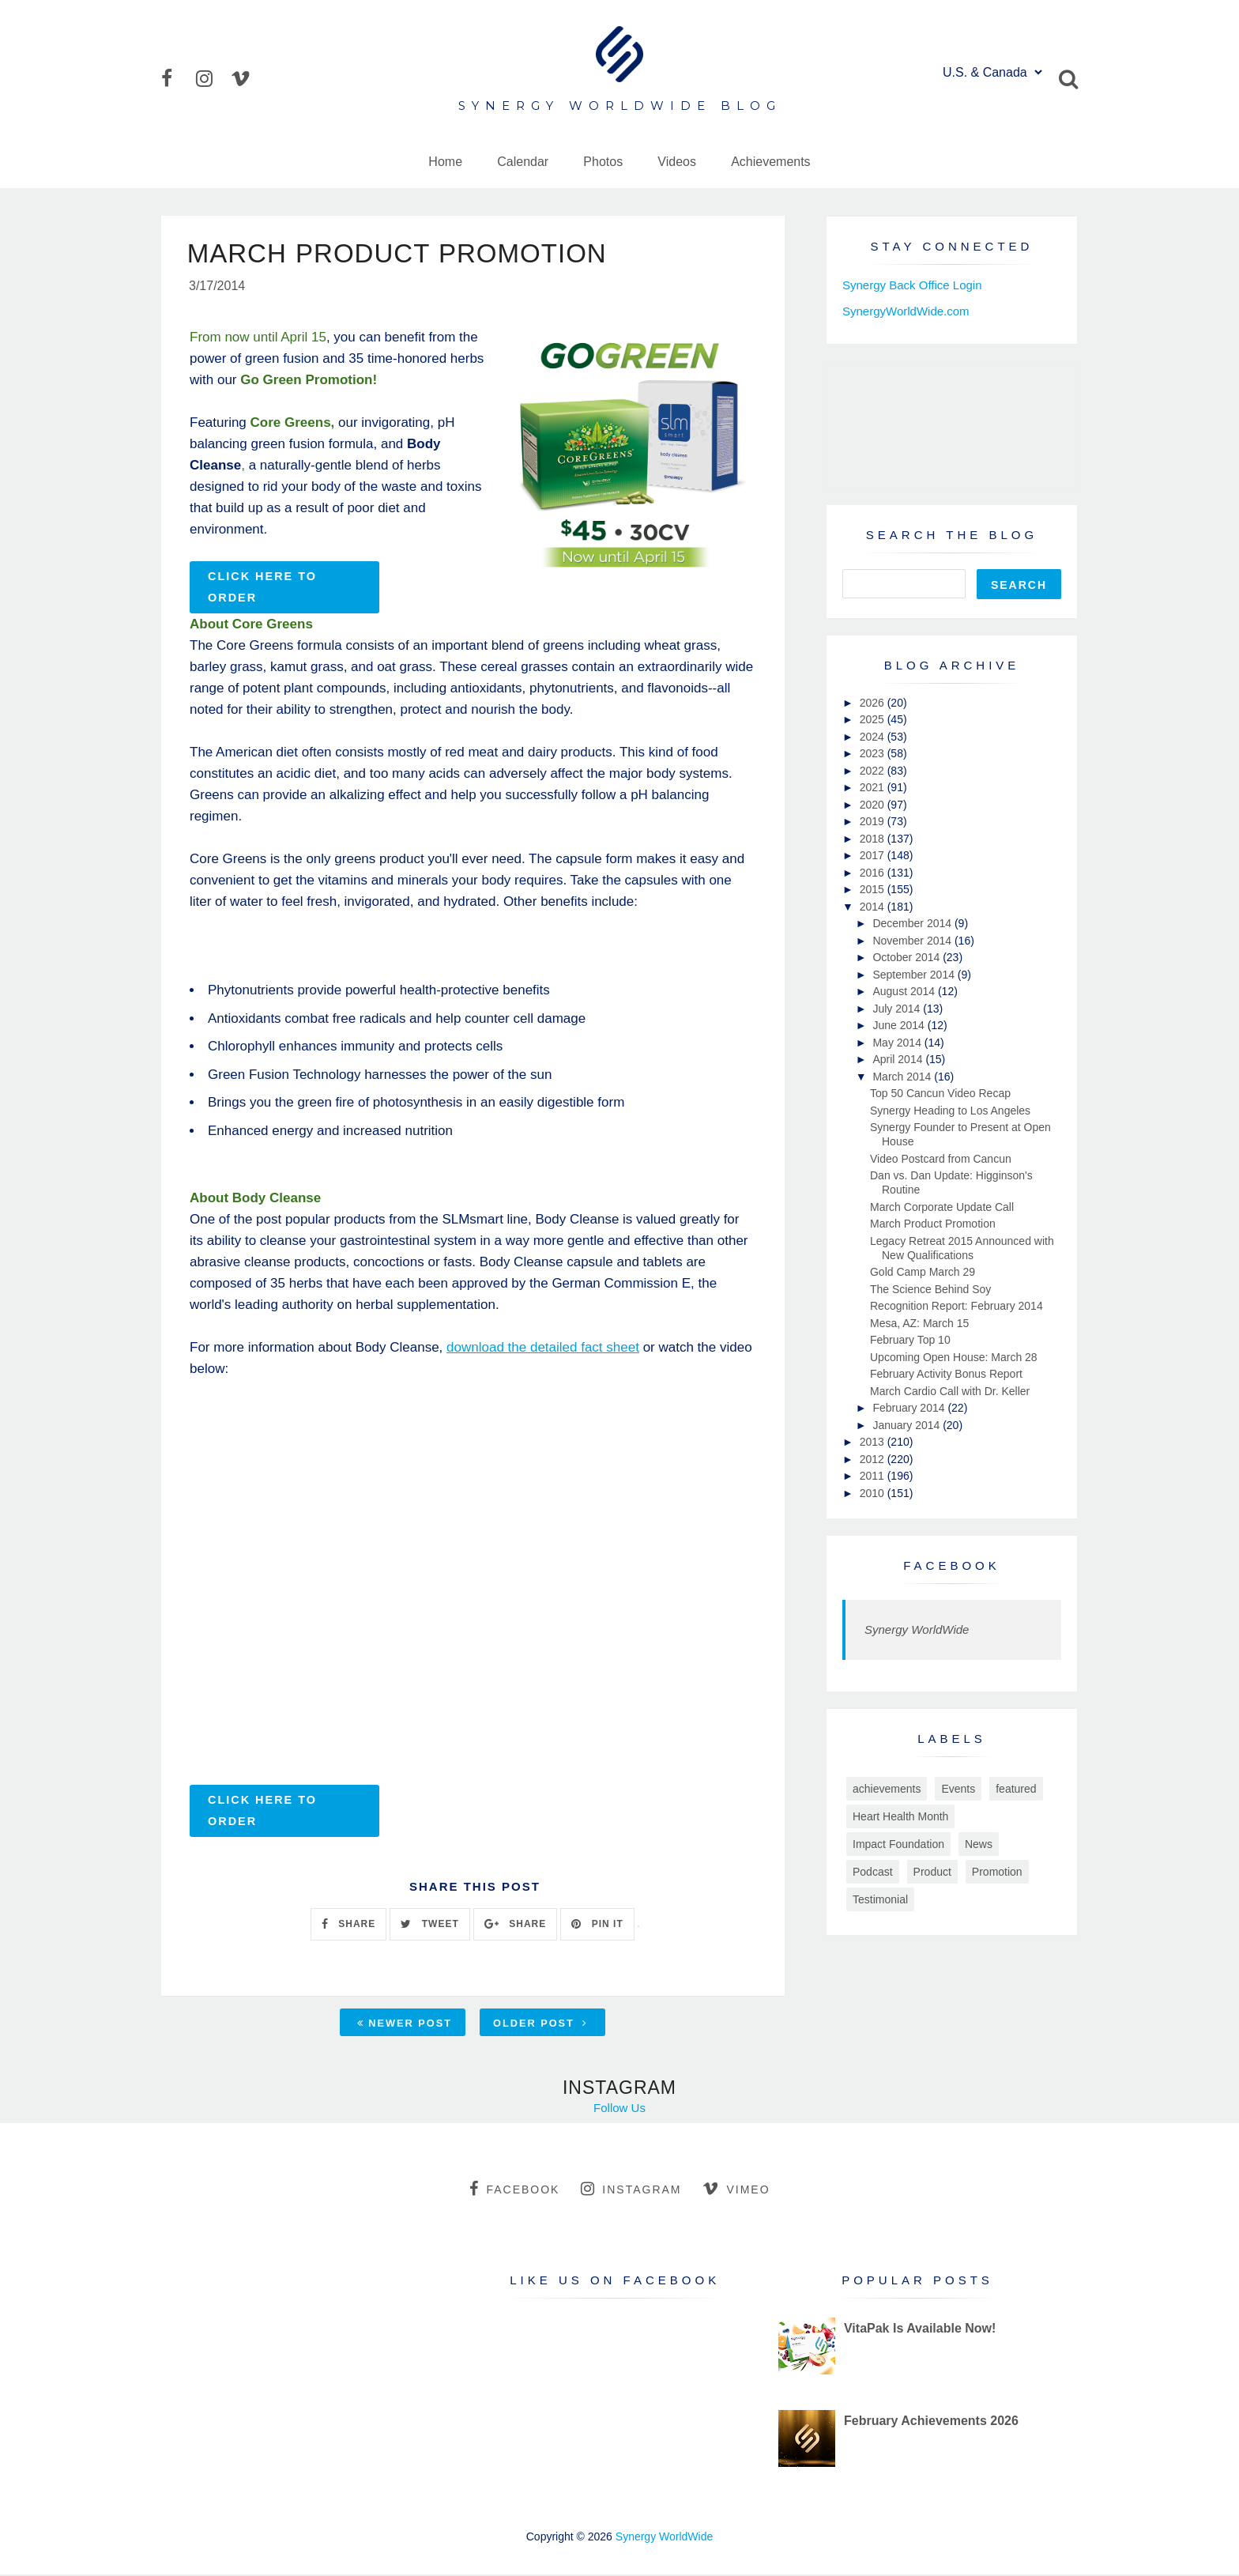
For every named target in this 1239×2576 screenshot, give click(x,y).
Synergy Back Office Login (911, 285)
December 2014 (913, 923)
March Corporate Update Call (942, 1207)
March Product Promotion (933, 1223)
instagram (631, 2190)
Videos (676, 161)
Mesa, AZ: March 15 (919, 1323)
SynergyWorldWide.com (906, 311)
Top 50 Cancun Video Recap (940, 1093)
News (978, 1844)
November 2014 (913, 940)
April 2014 (898, 1059)
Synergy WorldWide (916, 1629)
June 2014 (899, 1025)
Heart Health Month (900, 1816)
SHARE (348, 1925)
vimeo (736, 2190)
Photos (603, 161)
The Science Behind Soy (930, 1289)
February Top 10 (910, 1339)
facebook (514, 2190)
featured (1016, 1788)
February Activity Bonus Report (946, 1373)
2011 (873, 1475)
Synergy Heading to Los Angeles (950, 1110)
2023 (873, 753)
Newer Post (404, 2025)
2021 (873, 787)
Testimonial (880, 1899)
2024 (873, 736)
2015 (873, 889)
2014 (873, 906)
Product (932, 1871)
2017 (873, 855)
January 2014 (907, 1425)
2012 (873, 1459)
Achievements (771, 161)
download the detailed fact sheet (542, 1348)
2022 (873, 770)
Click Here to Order (262, 588)
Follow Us (619, 2109)
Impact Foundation (898, 1844)
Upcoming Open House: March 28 (954, 1357)
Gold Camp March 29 (922, 1271)
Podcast (873, 1871)
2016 (873, 872)
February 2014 (909, 1407)
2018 (873, 838)
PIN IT (597, 1925)
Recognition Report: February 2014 (956, 1305)
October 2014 (907, 957)
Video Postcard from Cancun (940, 1158)
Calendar (522, 161)
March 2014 (903, 1076)
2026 (873, 702)
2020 (873, 804)
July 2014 (897, 1008)
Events (958, 1788)
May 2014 (898, 1042)
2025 (873, 719)
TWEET (429, 1925)
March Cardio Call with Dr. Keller (950, 1391)
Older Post (540, 2025)
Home (445, 161)
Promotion (997, 1871)
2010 (873, 1493)
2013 (873, 1441)
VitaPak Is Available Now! (920, 2330)
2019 (873, 821)
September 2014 (914, 974)
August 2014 (905, 991)
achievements (887, 1788)
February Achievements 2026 (931, 2422)
